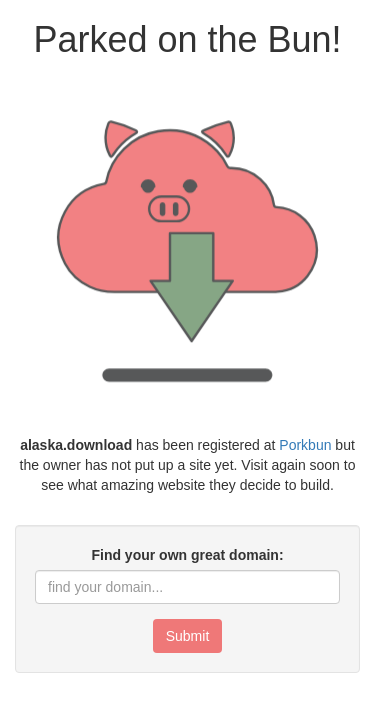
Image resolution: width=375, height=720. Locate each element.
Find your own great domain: (187, 555)
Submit (188, 636)
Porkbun (305, 445)
